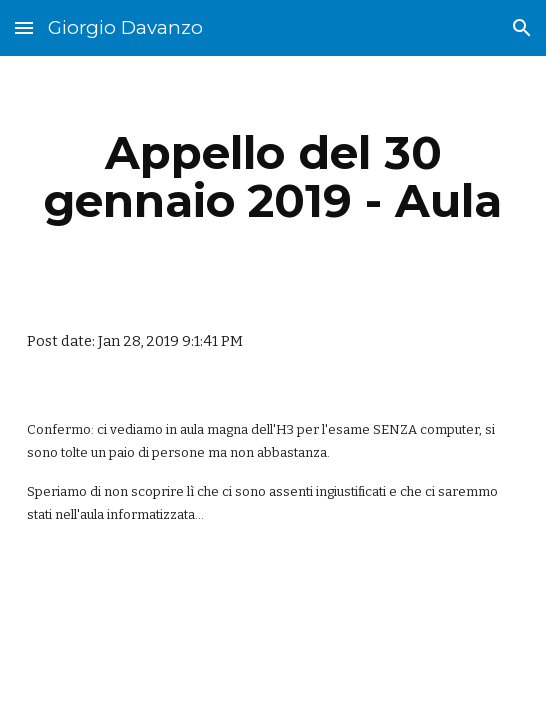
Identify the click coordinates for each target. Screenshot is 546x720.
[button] (24, 27)
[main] (272, 177)
